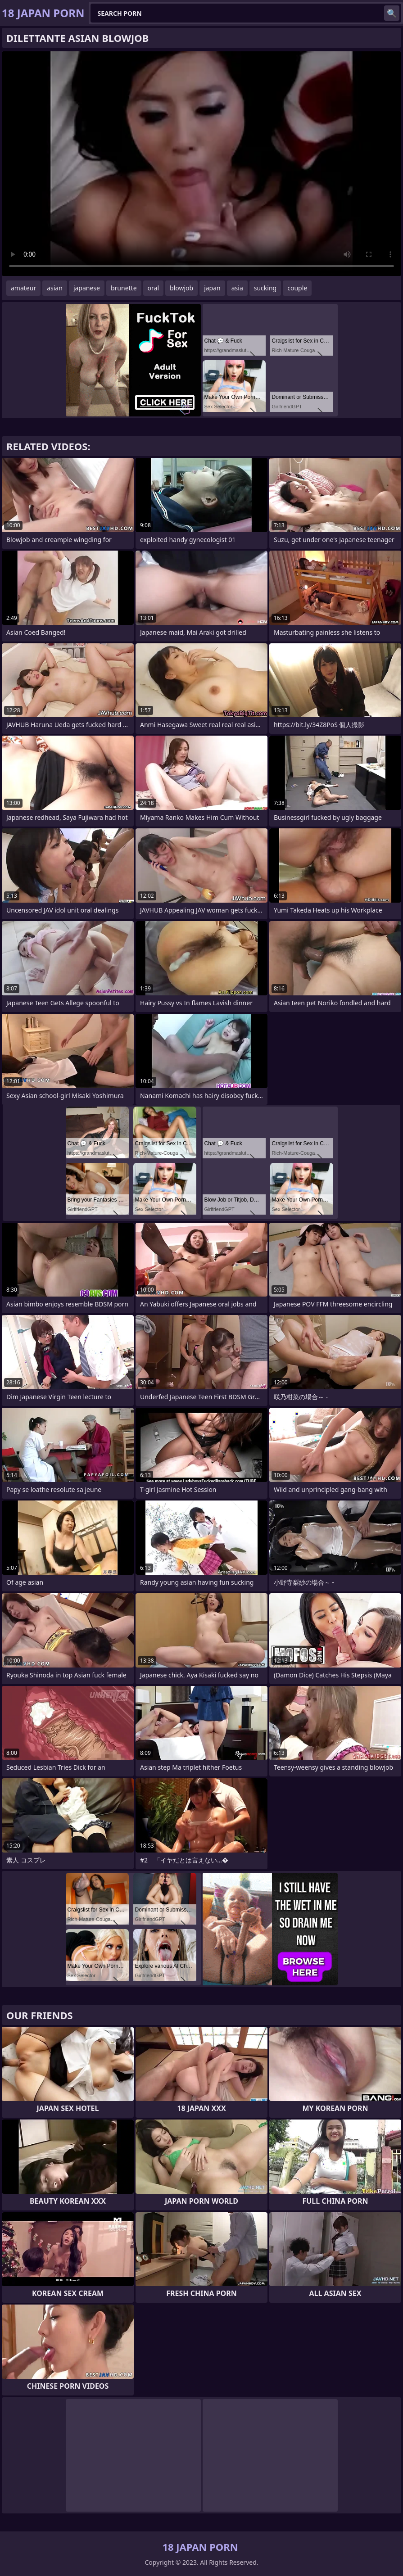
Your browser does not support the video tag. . (201, 163)
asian (55, 288)
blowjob (181, 288)
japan (212, 288)
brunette (124, 288)
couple (297, 288)
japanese (86, 288)
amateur (23, 288)
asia (237, 288)
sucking (265, 288)
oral (153, 288)
